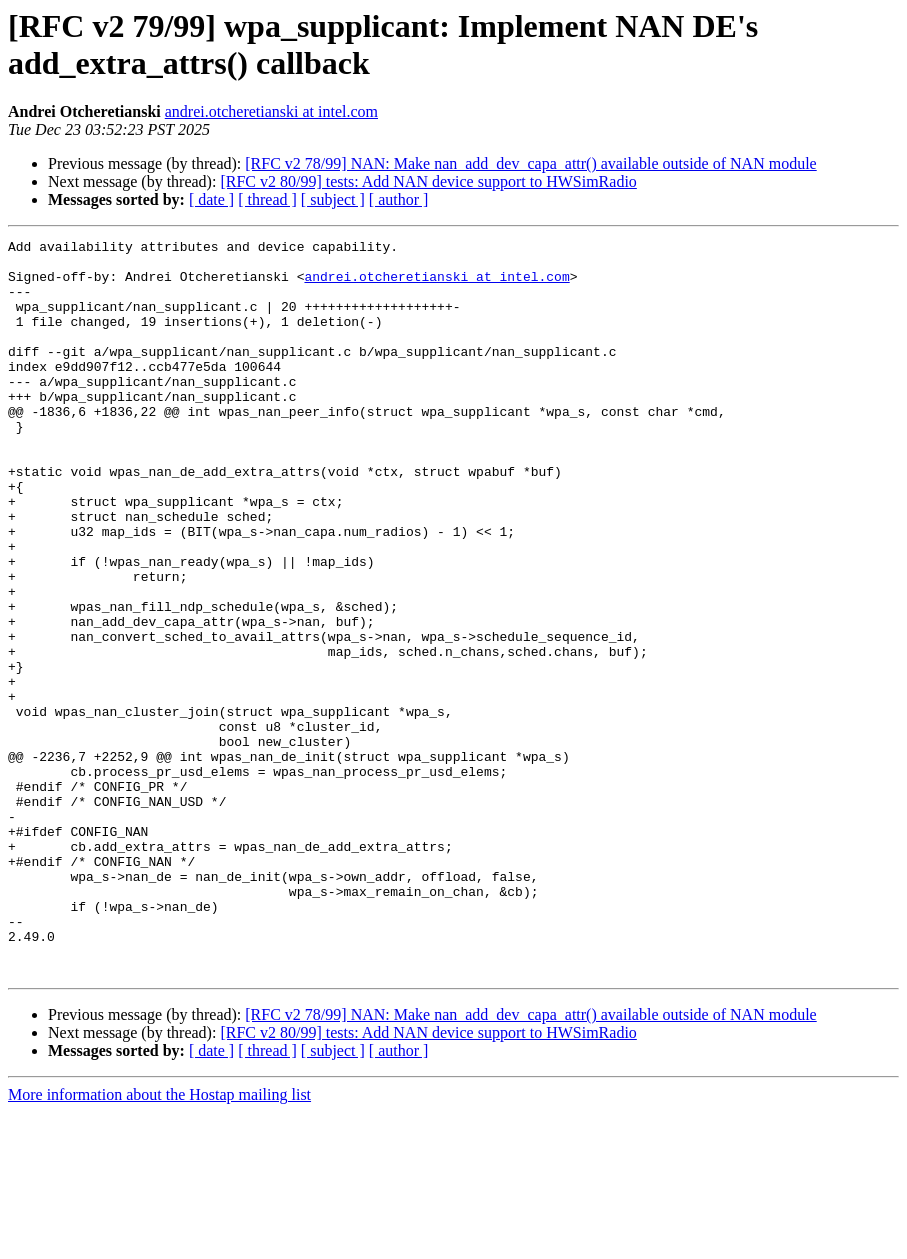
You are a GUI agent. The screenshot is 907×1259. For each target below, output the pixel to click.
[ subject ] (333, 199)
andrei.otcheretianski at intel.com (271, 111)
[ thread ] (267, 199)
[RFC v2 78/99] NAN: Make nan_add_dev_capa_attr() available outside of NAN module (530, 163)
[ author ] (399, 199)
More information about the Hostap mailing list (159, 1241)
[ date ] (211, 199)
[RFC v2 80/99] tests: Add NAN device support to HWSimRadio (428, 181)
